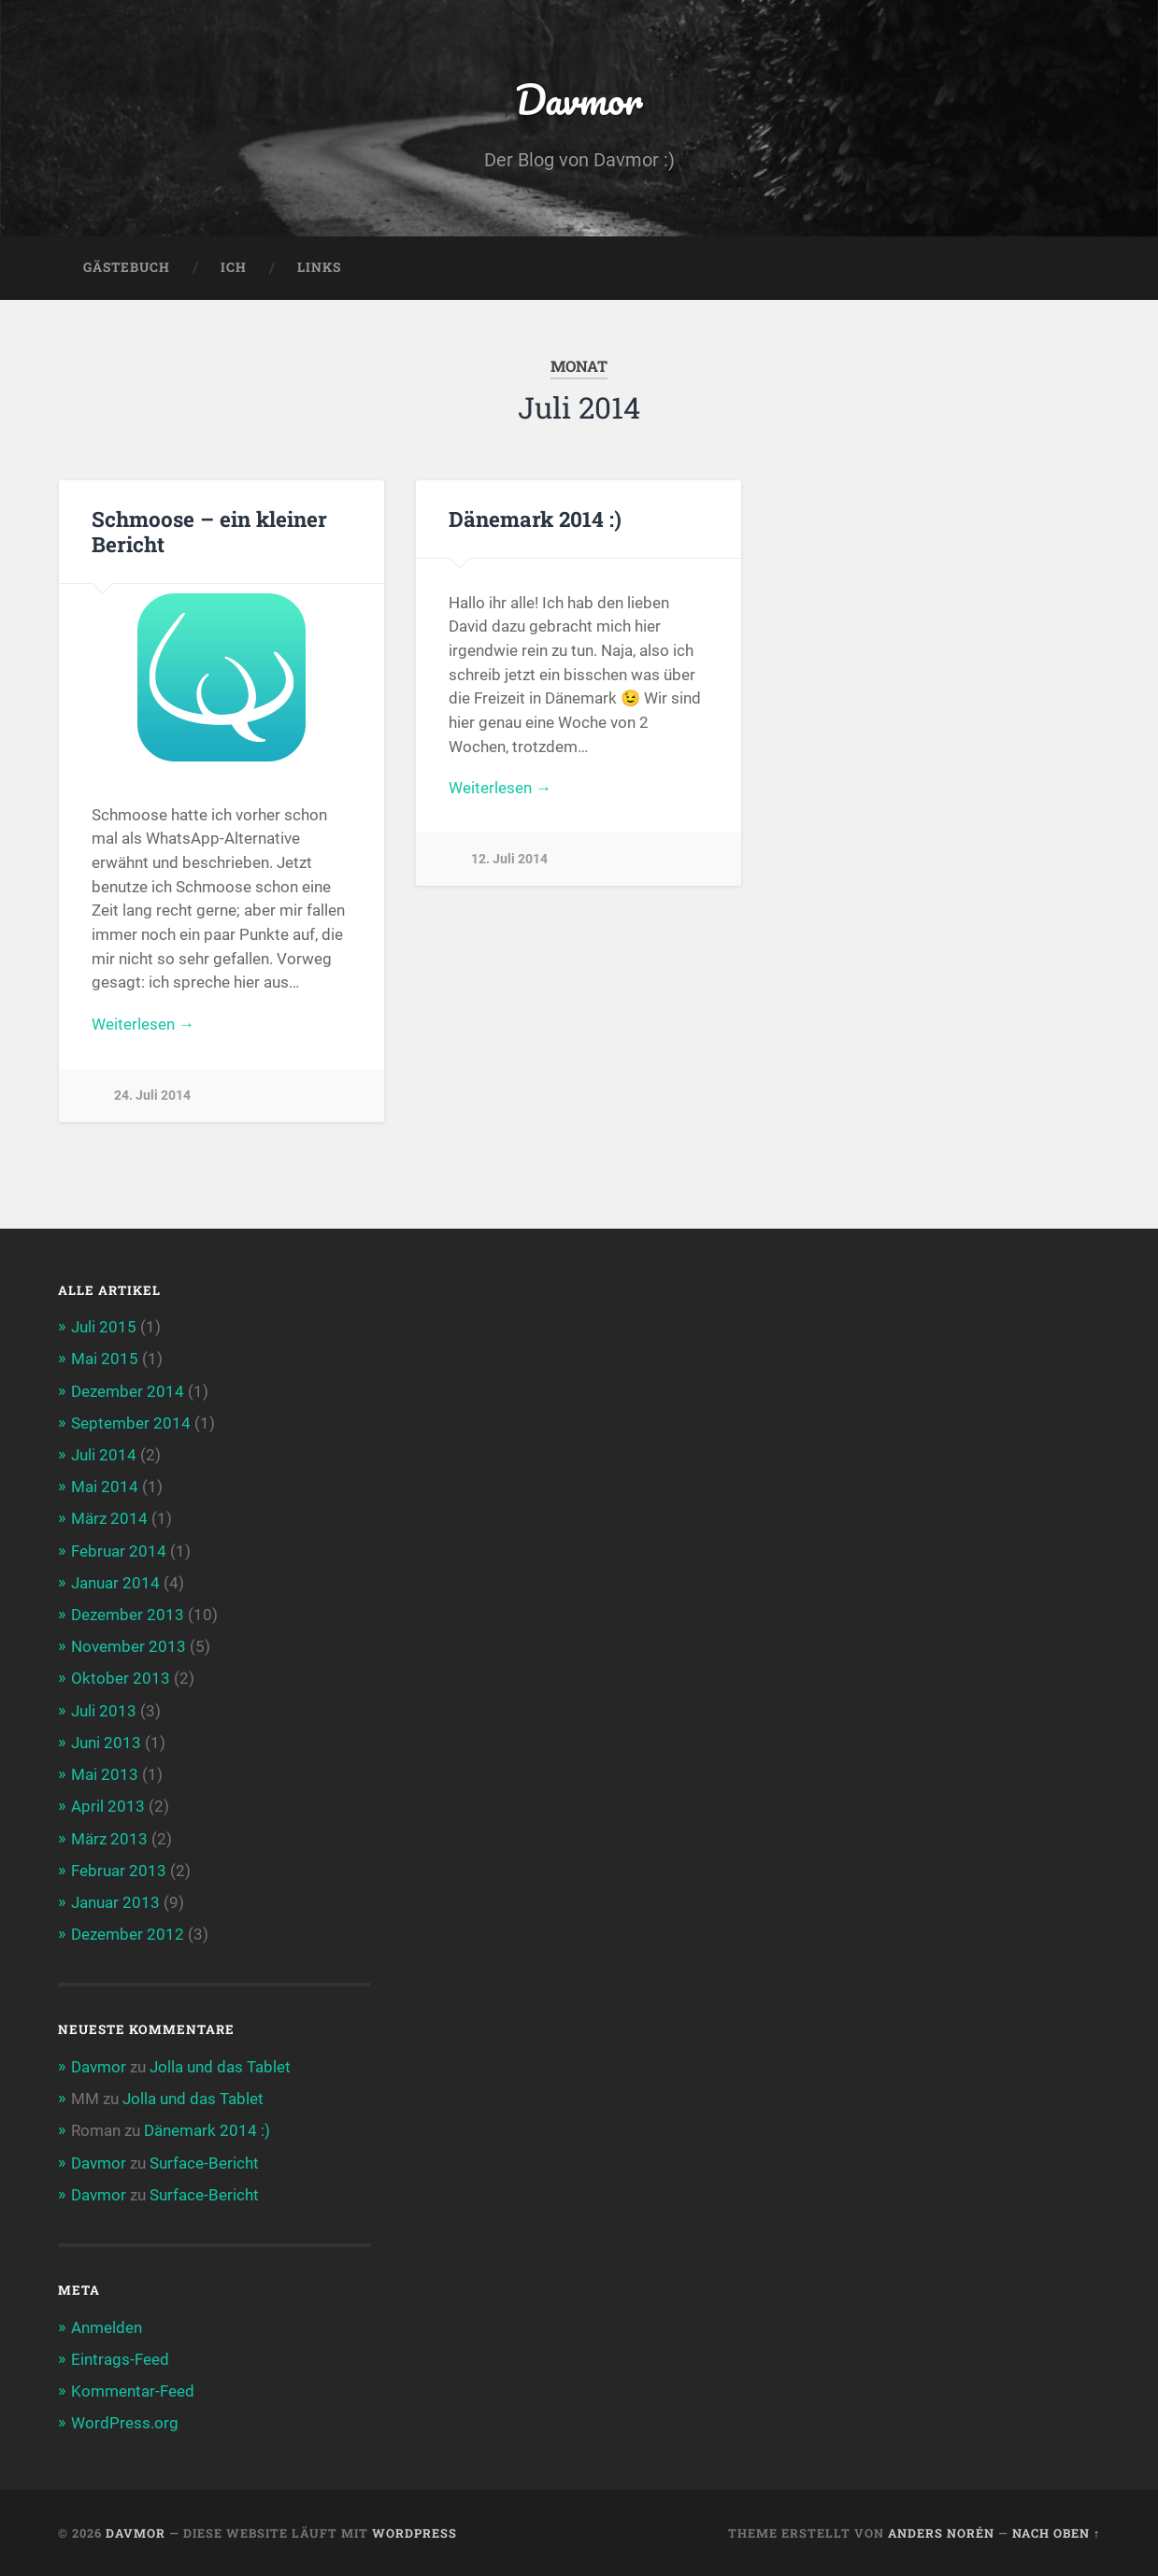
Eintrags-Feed (120, 2359)
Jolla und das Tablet (220, 2066)
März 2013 (109, 1838)
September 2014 (131, 1423)
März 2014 (109, 1518)
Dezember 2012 (127, 1934)
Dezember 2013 (127, 1614)
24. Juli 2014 (152, 1095)
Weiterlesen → (143, 1024)
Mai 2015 (104, 1358)
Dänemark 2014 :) (535, 519)
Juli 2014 (103, 1454)
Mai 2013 (104, 1774)
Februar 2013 (118, 1870)
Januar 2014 (115, 1582)
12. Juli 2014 (509, 859)
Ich (234, 267)
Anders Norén (941, 2533)
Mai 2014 (104, 1486)
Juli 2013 (103, 1710)
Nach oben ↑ (1056, 2533)
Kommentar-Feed (132, 2391)
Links (319, 267)
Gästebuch (126, 267)
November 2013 (128, 1646)
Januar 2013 (115, 1902)
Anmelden (106, 2327)
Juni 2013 (106, 1742)
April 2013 (108, 1806)
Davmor (579, 98)
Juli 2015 (103, 1326)
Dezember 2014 (127, 1391)
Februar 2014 (118, 1551)
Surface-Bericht (204, 2163)
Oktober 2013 (120, 1678)
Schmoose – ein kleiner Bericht (209, 531)
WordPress (414, 2533)
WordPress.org (125, 2422)
